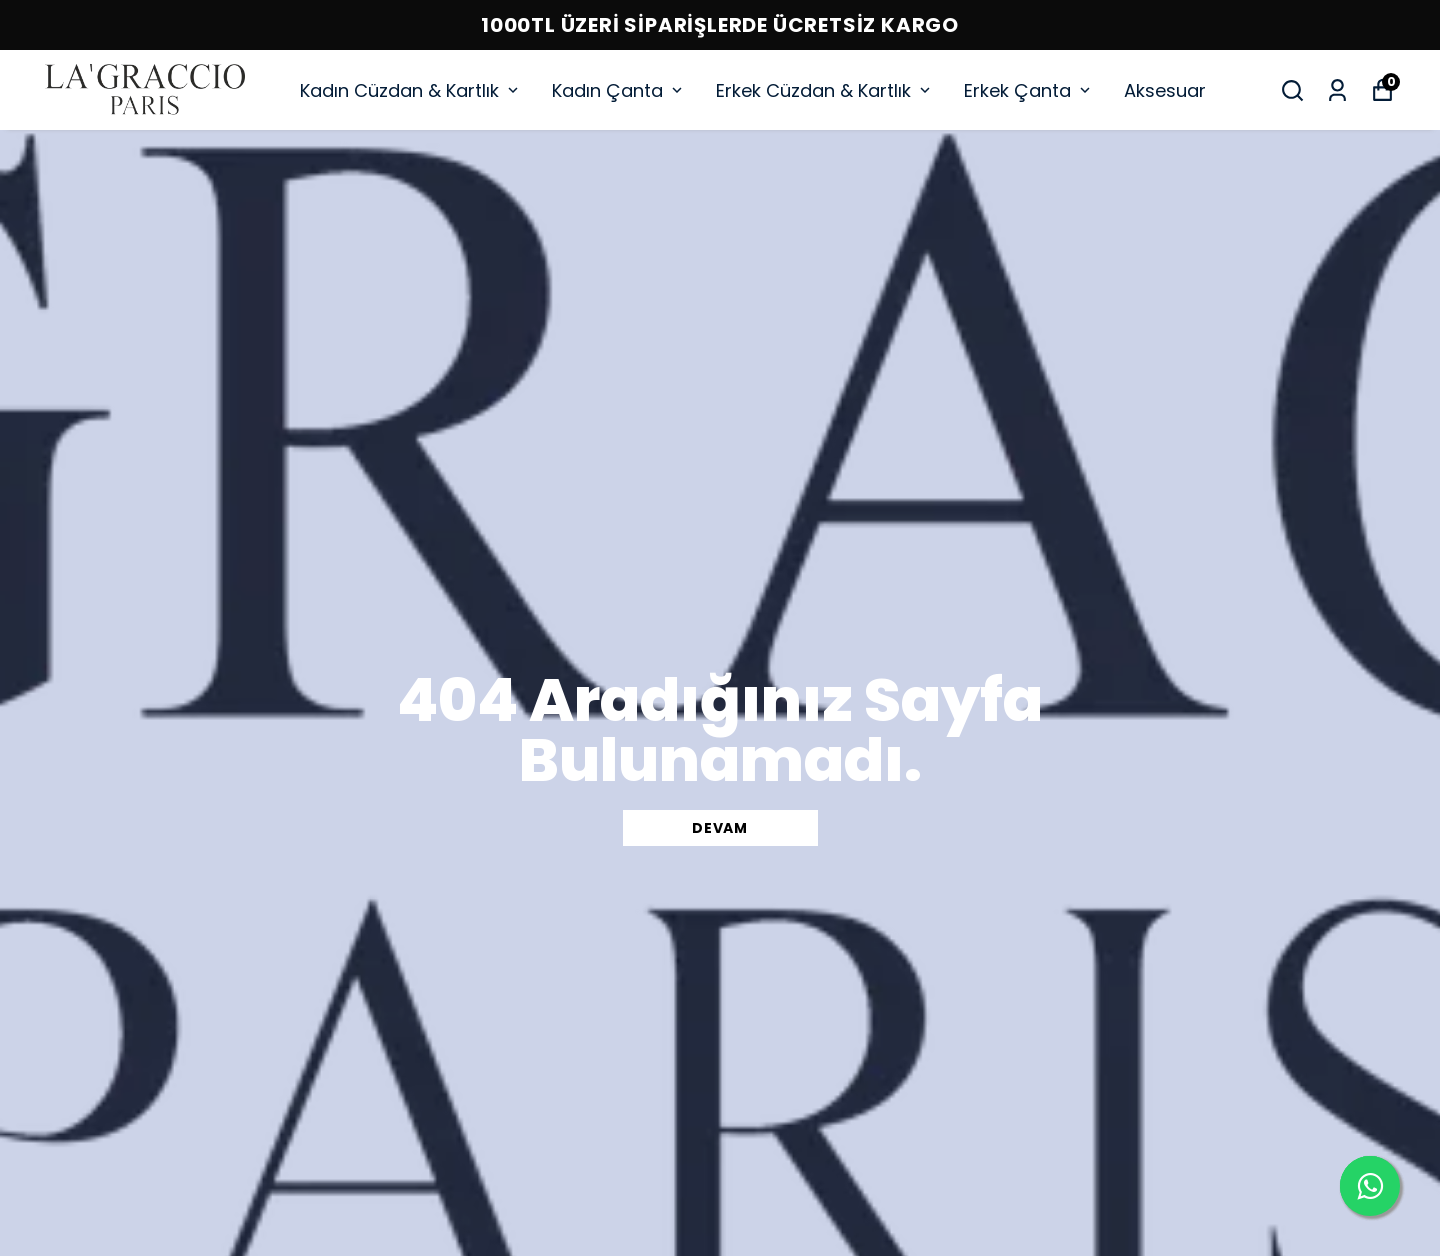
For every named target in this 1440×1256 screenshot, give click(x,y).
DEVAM (720, 828)
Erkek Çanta (1029, 90)
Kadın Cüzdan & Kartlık (411, 90)
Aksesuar (1165, 90)
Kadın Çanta (619, 90)
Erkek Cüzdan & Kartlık (825, 90)
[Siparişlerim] (1337, 90)
